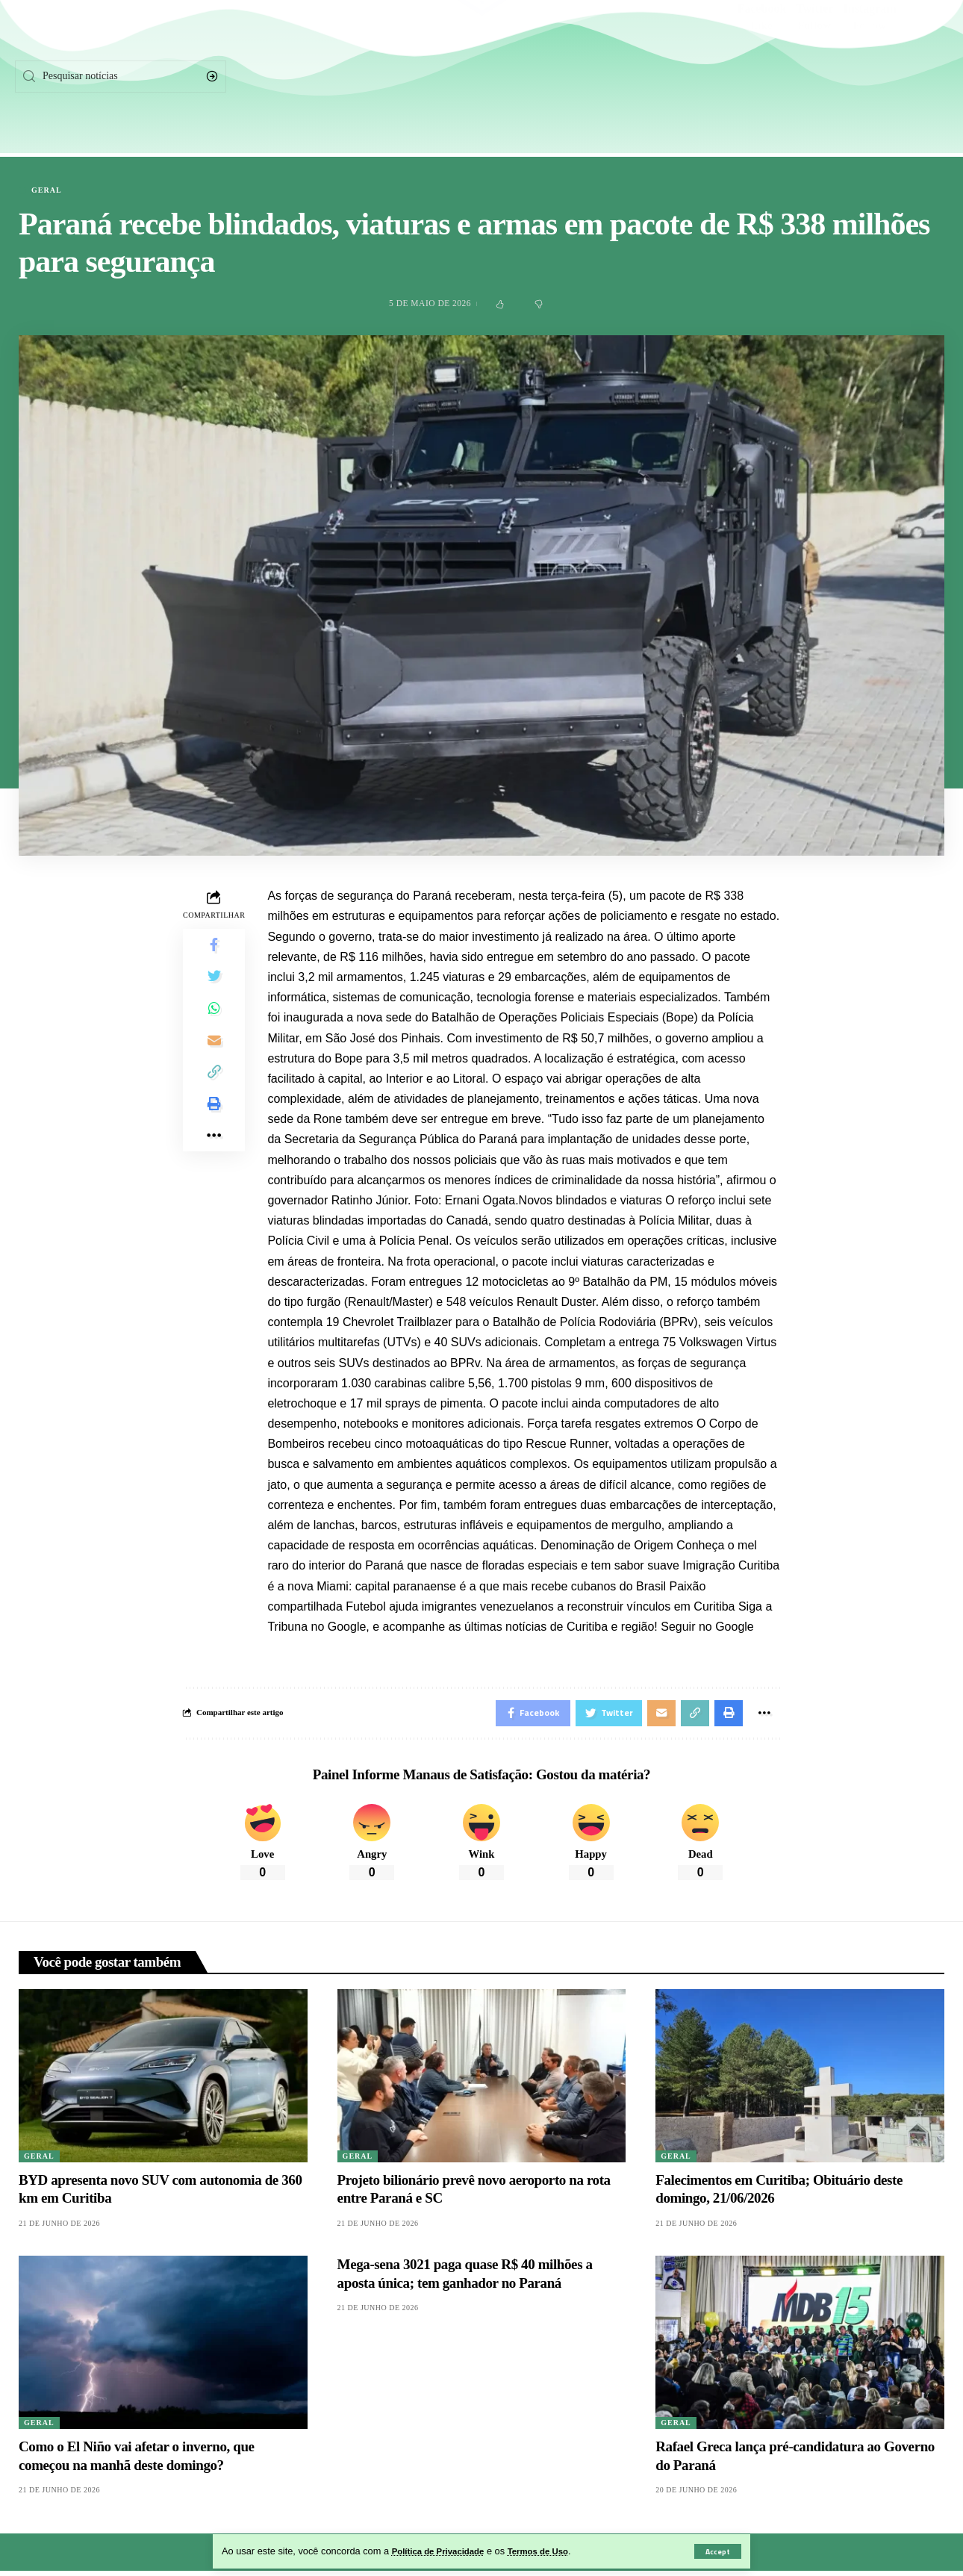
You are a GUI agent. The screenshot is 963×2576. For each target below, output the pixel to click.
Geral (46, 190)
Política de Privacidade (444, 2551)
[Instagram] (870, 76)
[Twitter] (815, 76)
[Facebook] (762, 76)
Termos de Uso (553, 2551)
